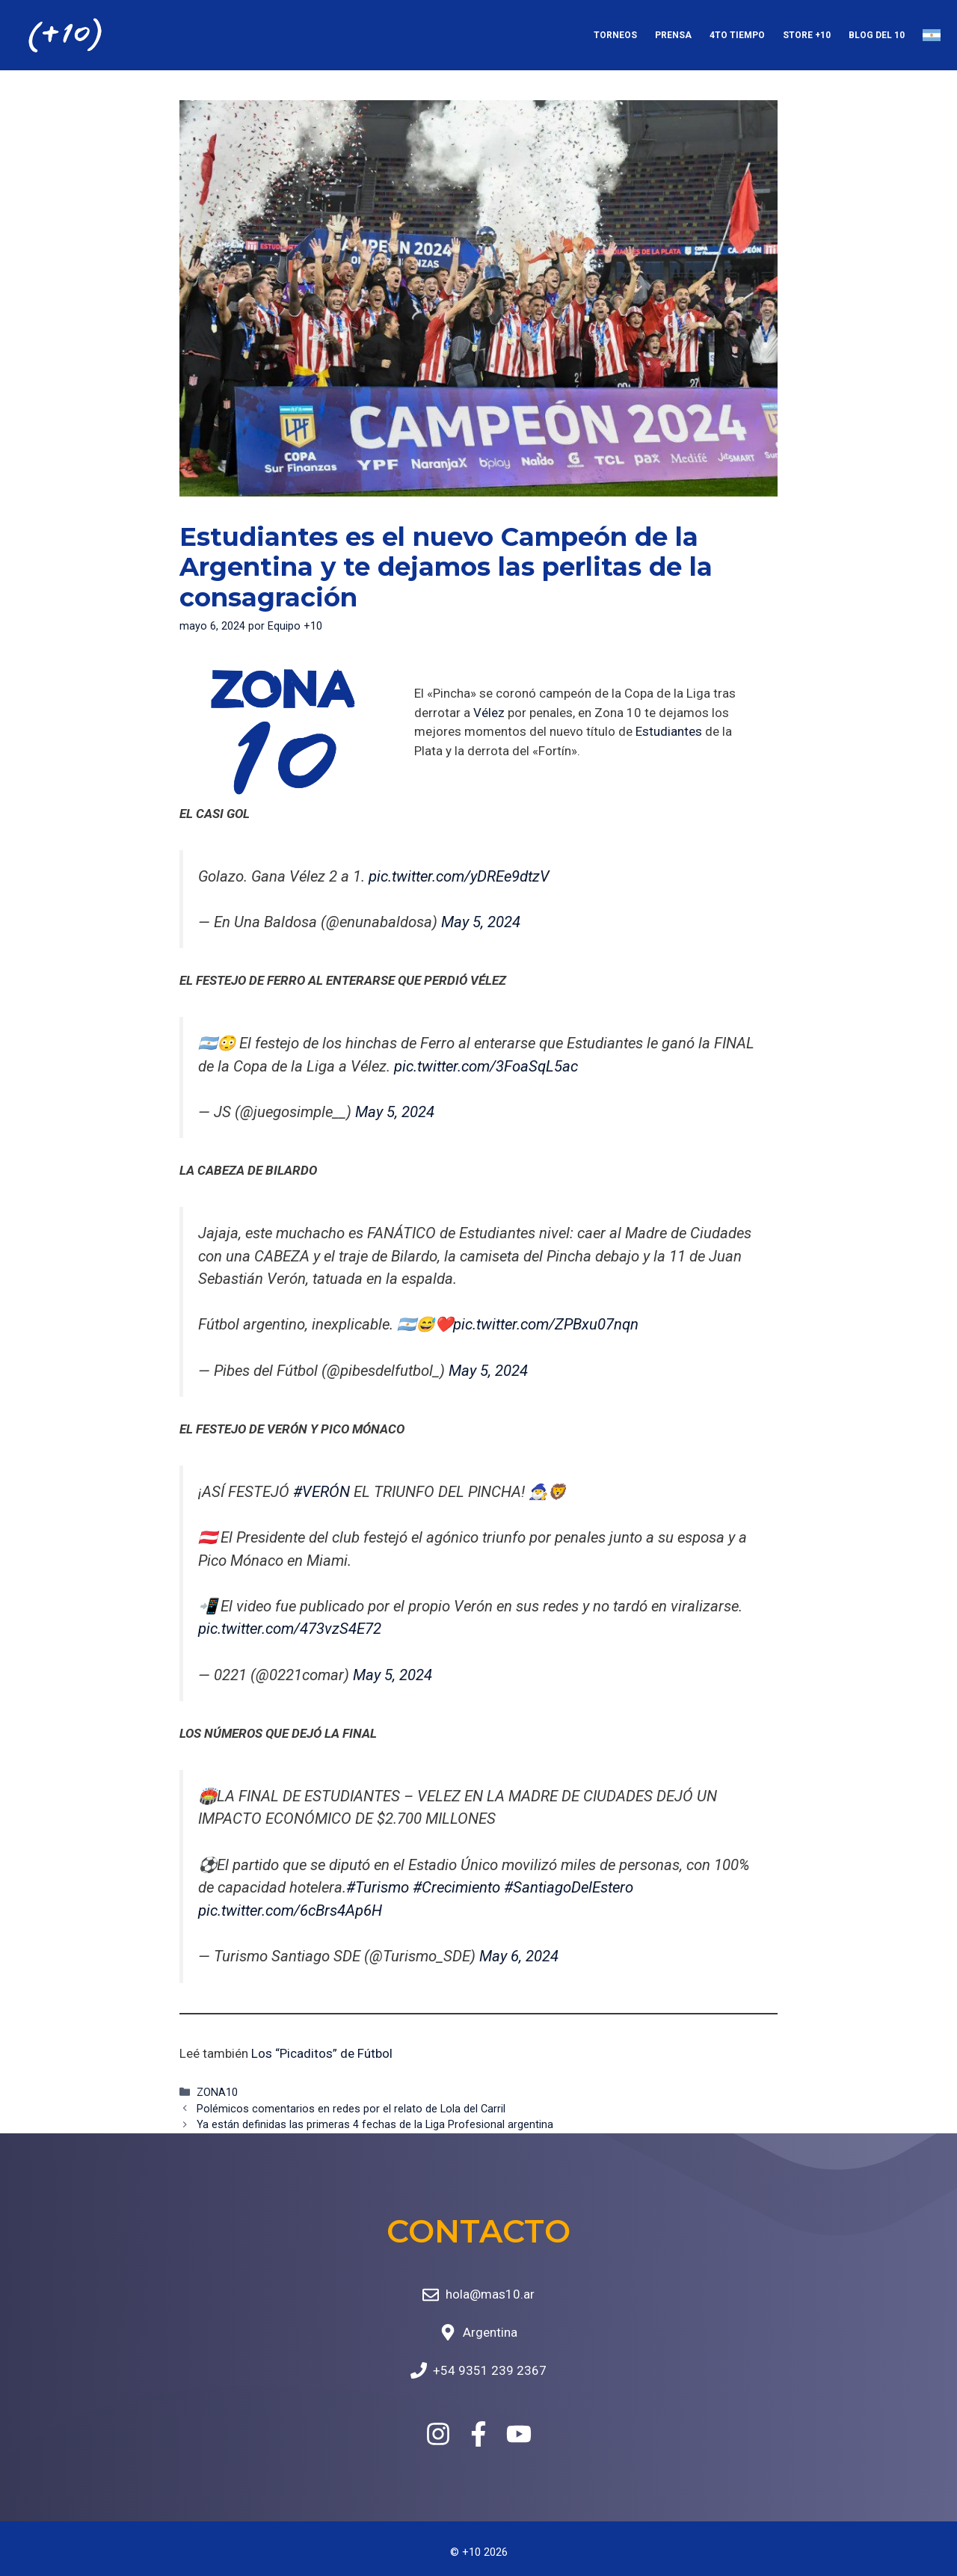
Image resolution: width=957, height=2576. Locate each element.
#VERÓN (321, 1492)
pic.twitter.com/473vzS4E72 (289, 1629)
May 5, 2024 (480, 922)
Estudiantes (669, 731)
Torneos (615, 35)
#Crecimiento (456, 1887)
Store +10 (807, 35)
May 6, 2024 (518, 1956)
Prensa (673, 35)
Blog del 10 (877, 35)
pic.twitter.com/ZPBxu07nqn (545, 1324)
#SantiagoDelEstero (568, 1887)
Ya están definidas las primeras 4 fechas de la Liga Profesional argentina (375, 2124)
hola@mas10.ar (490, 2294)
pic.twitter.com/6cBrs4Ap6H (290, 1910)
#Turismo (377, 1887)
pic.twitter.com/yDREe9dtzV (459, 876)
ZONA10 (217, 2092)
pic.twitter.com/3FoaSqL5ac (486, 1066)
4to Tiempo (737, 35)
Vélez (489, 712)
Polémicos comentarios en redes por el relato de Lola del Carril (351, 2109)
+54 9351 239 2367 (490, 2370)
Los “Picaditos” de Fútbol (322, 2053)
